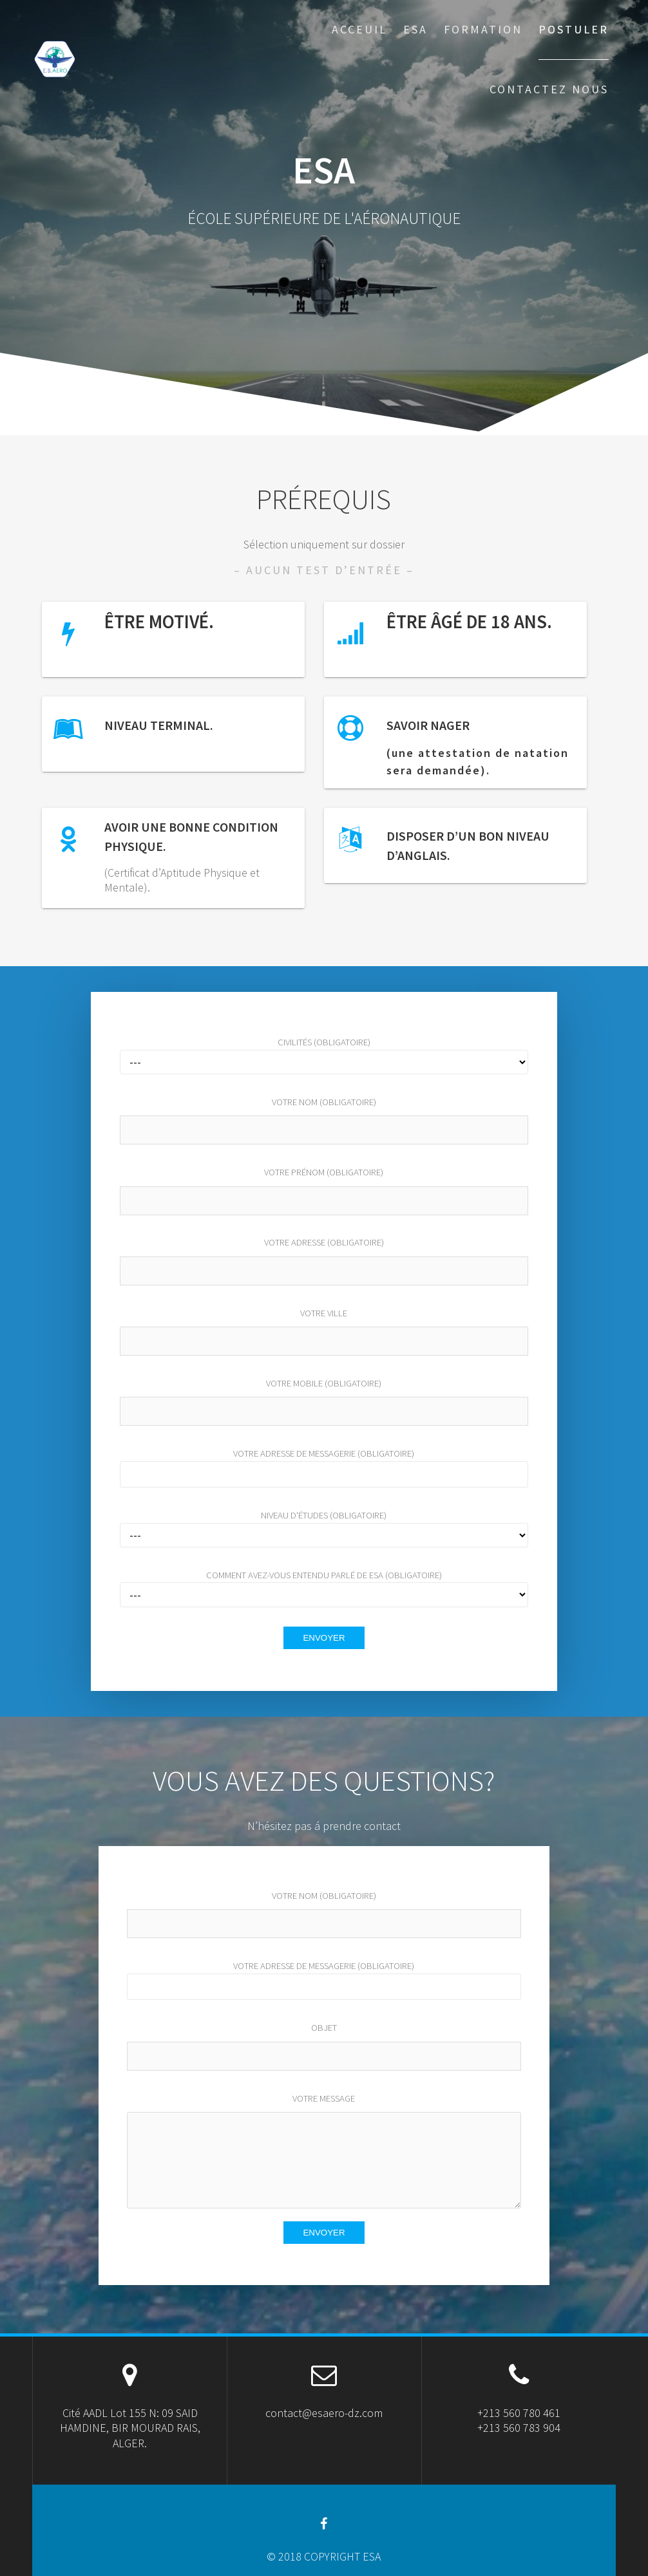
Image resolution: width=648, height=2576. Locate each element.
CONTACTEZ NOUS (549, 89)
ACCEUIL (359, 29)
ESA (415, 29)
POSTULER (573, 29)
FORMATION (483, 29)
